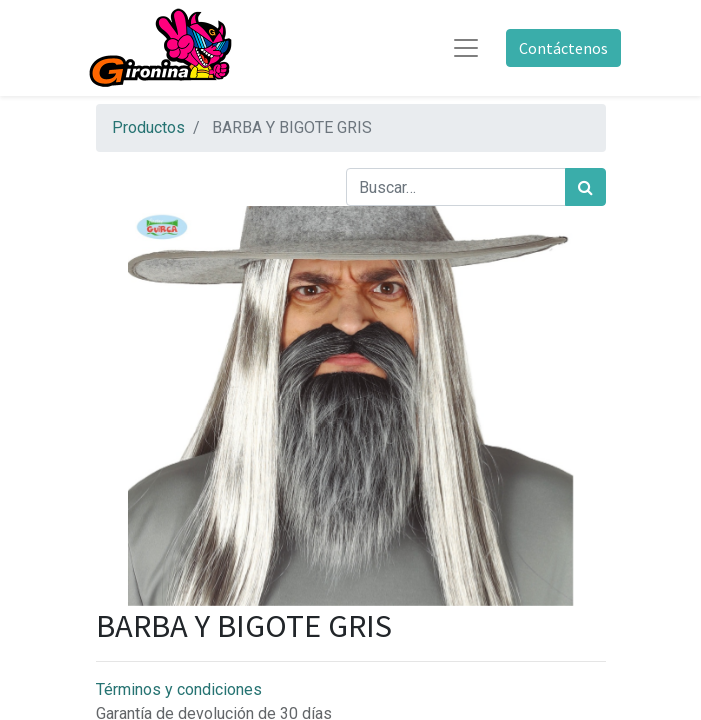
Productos (148, 127)
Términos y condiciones (179, 689)
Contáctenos (563, 48)
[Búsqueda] (585, 187)
